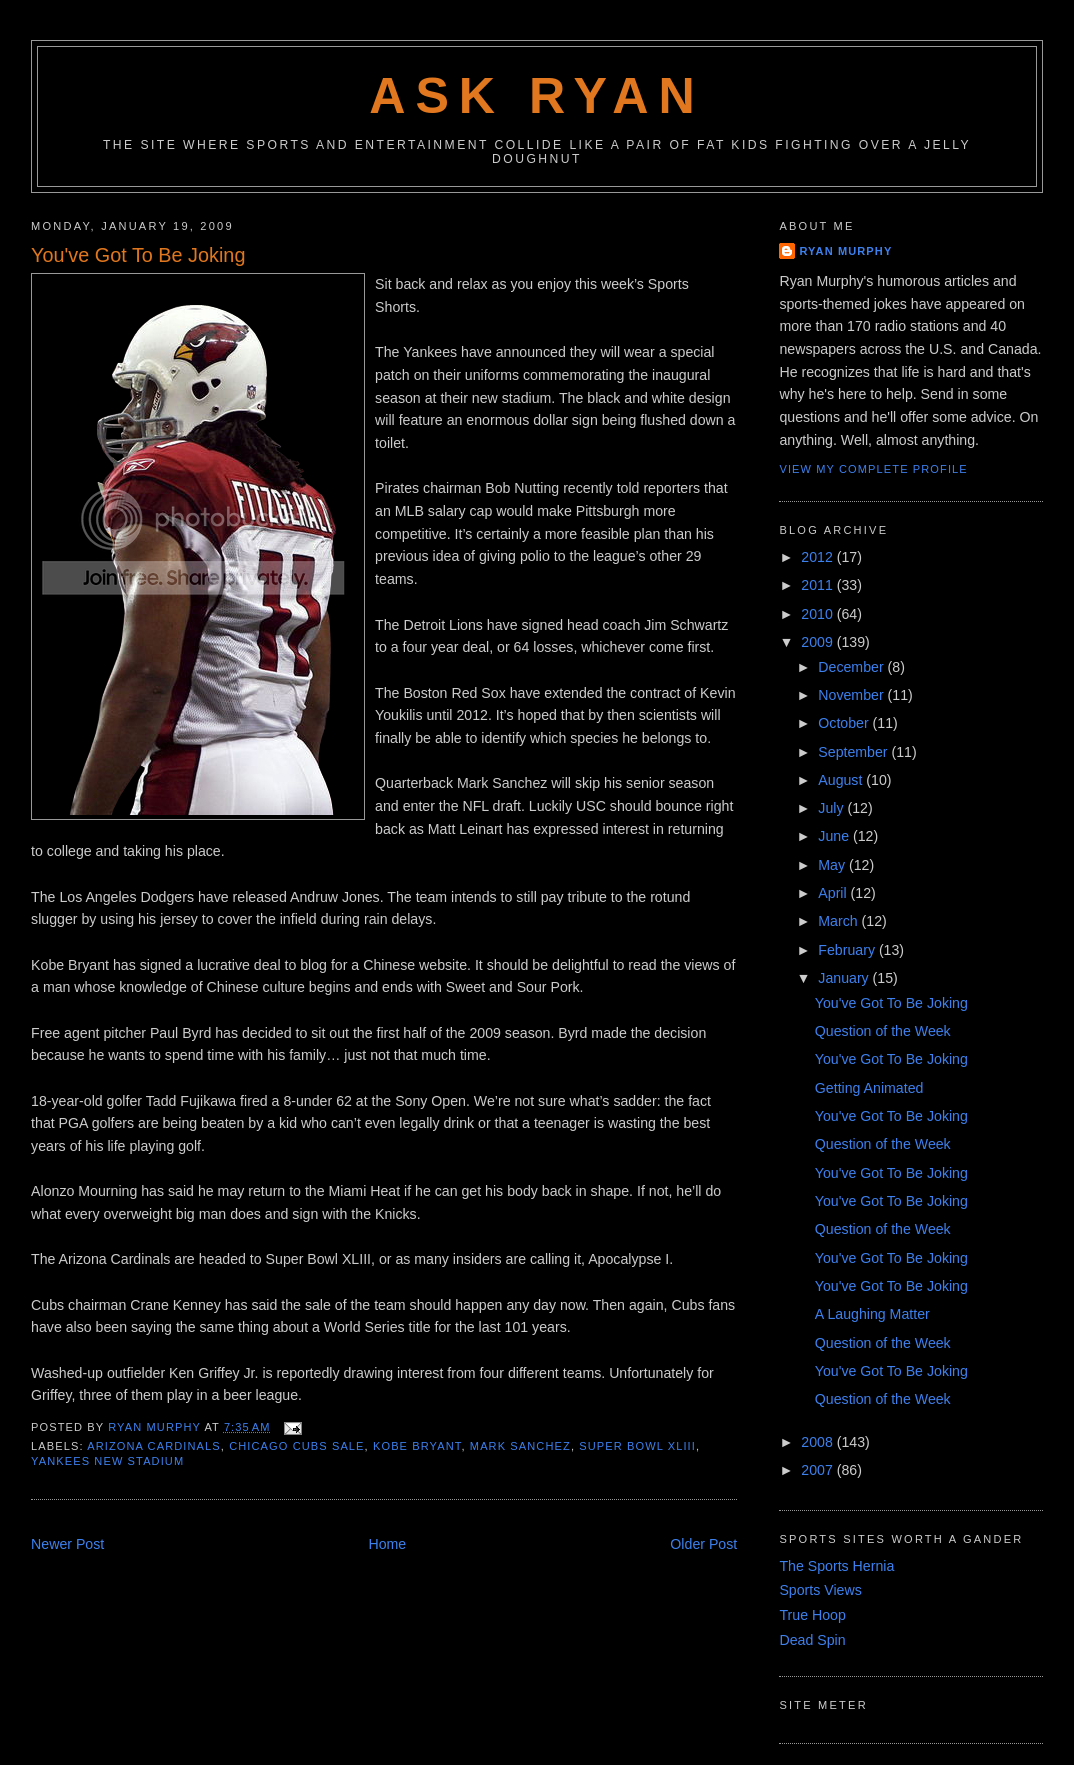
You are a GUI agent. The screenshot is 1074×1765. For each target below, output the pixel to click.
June (835, 836)
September (854, 752)
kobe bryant (417, 1446)
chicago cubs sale (296, 1446)
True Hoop (812, 1615)
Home (387, 1544)
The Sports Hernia (836, 1566)
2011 (818, 585)
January (845, 978)
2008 (818, 1442)
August (842, 780)
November (852, 695)
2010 (818, 614)
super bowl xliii (637, 1446)
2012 (818, 557)
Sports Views (820, 1590)
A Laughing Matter (872, 1314)
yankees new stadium (107, 1461)
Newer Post (67, 1544)
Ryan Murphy (845, 251)
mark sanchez (520, 1446)
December (852, 667)
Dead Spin (812, 1640)
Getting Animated (869, 1088)
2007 (818, 1470)
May (833, 865)
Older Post (703, 1544)
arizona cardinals (154, 1446)
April (834, 893)
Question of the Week (883, 1031)
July (832, 808)
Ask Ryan (537, 96)
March (839, 921)
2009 (818, 642)
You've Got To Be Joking (891, 1003)
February (848, 950)
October (845, 723)
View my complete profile (873, 469)
